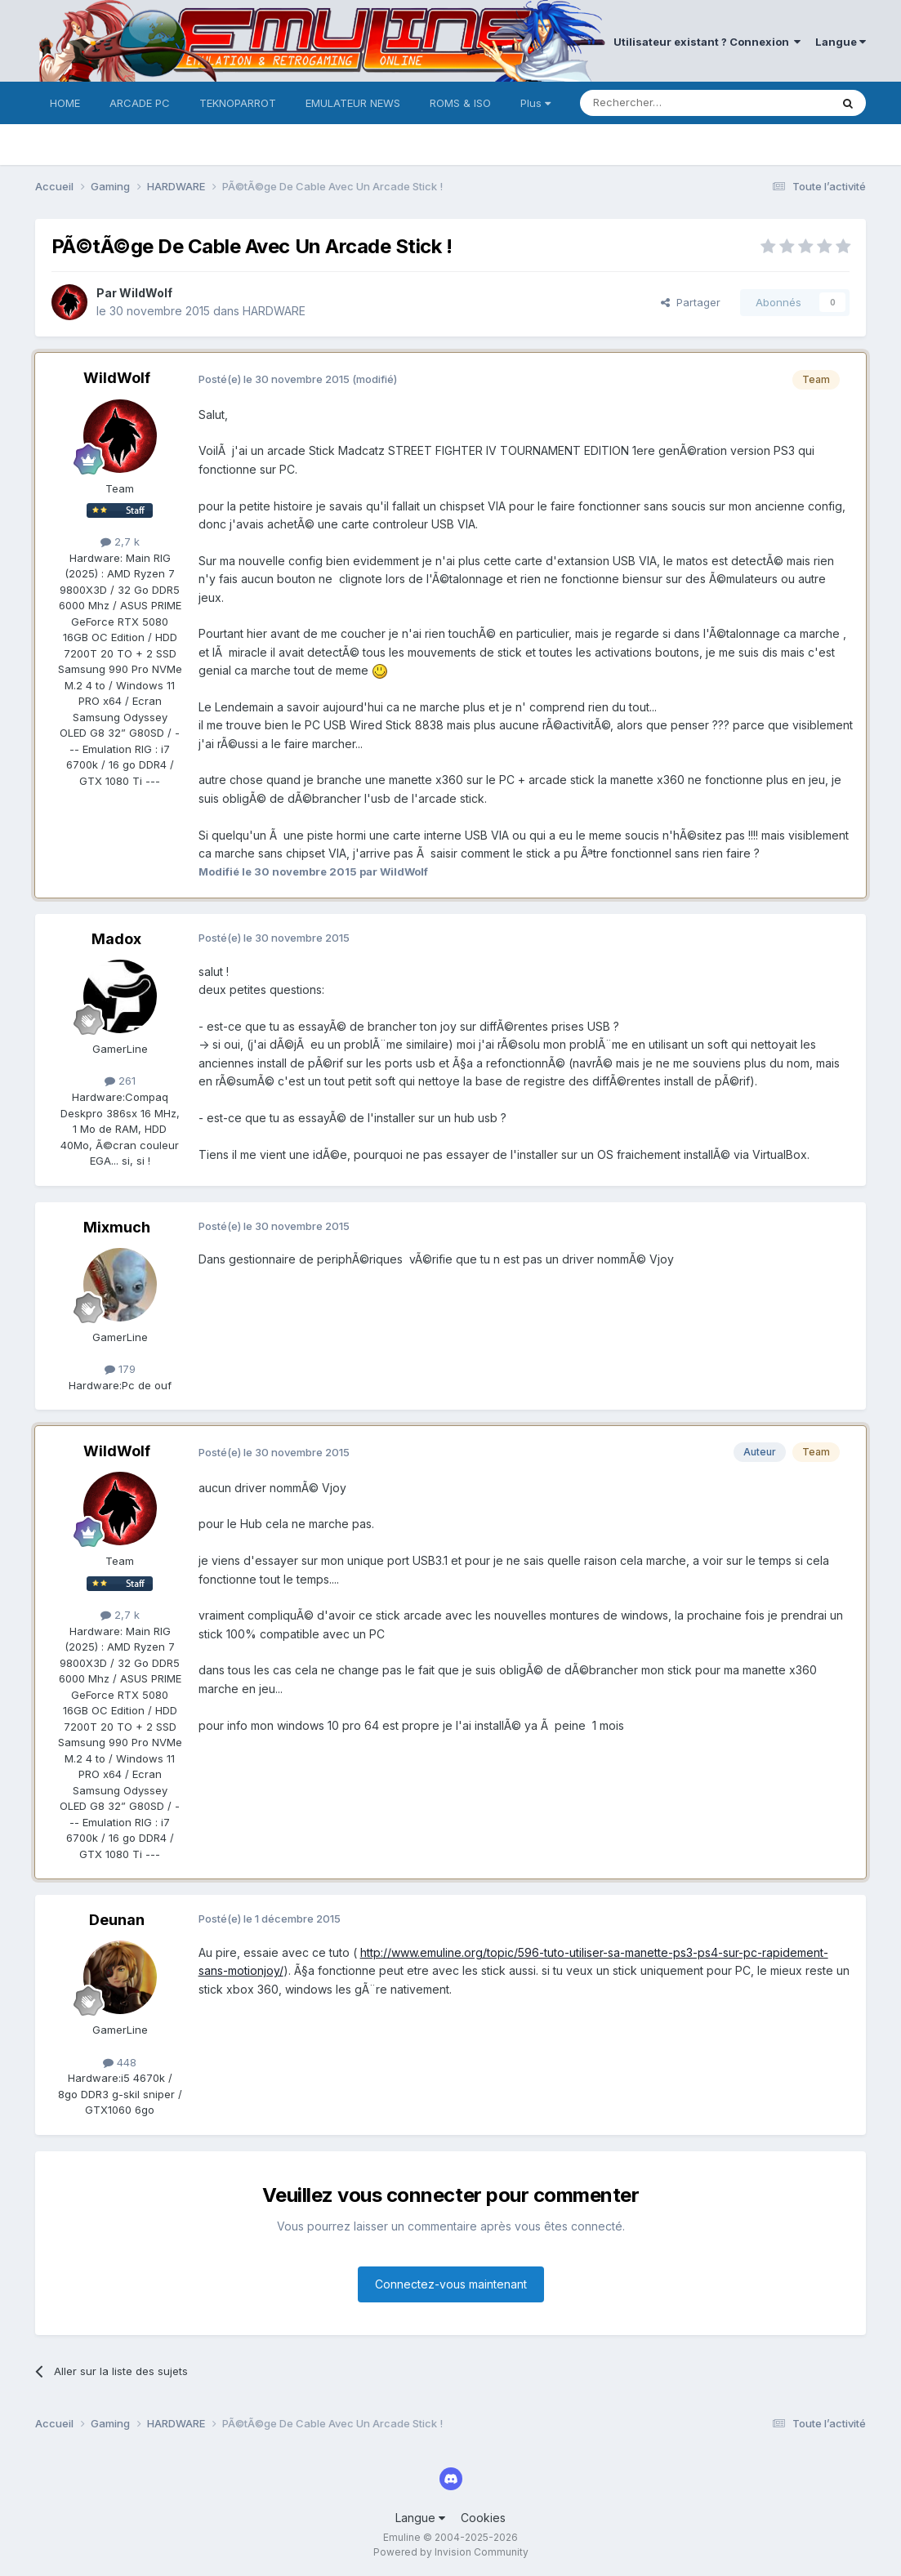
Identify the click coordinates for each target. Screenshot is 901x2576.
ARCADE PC (139, 102)
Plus (535, 102)
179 (120, 1368)
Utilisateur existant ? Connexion (707, 41)
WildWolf (145, 293)
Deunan (117, 1919)
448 (119, 2062)
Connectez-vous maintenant (451, 2284)
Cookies (483, 2518)
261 (120, 1080)
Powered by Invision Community (451, 2552)
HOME (65, 102)
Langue (840, 41)
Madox (116, 938)
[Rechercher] (669, 103)
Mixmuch (116, 1227)
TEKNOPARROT (237, 102)
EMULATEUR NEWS (353, 102)
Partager (690, 302)
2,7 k (120, 541)
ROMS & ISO (460, 102)
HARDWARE (274, 311)
